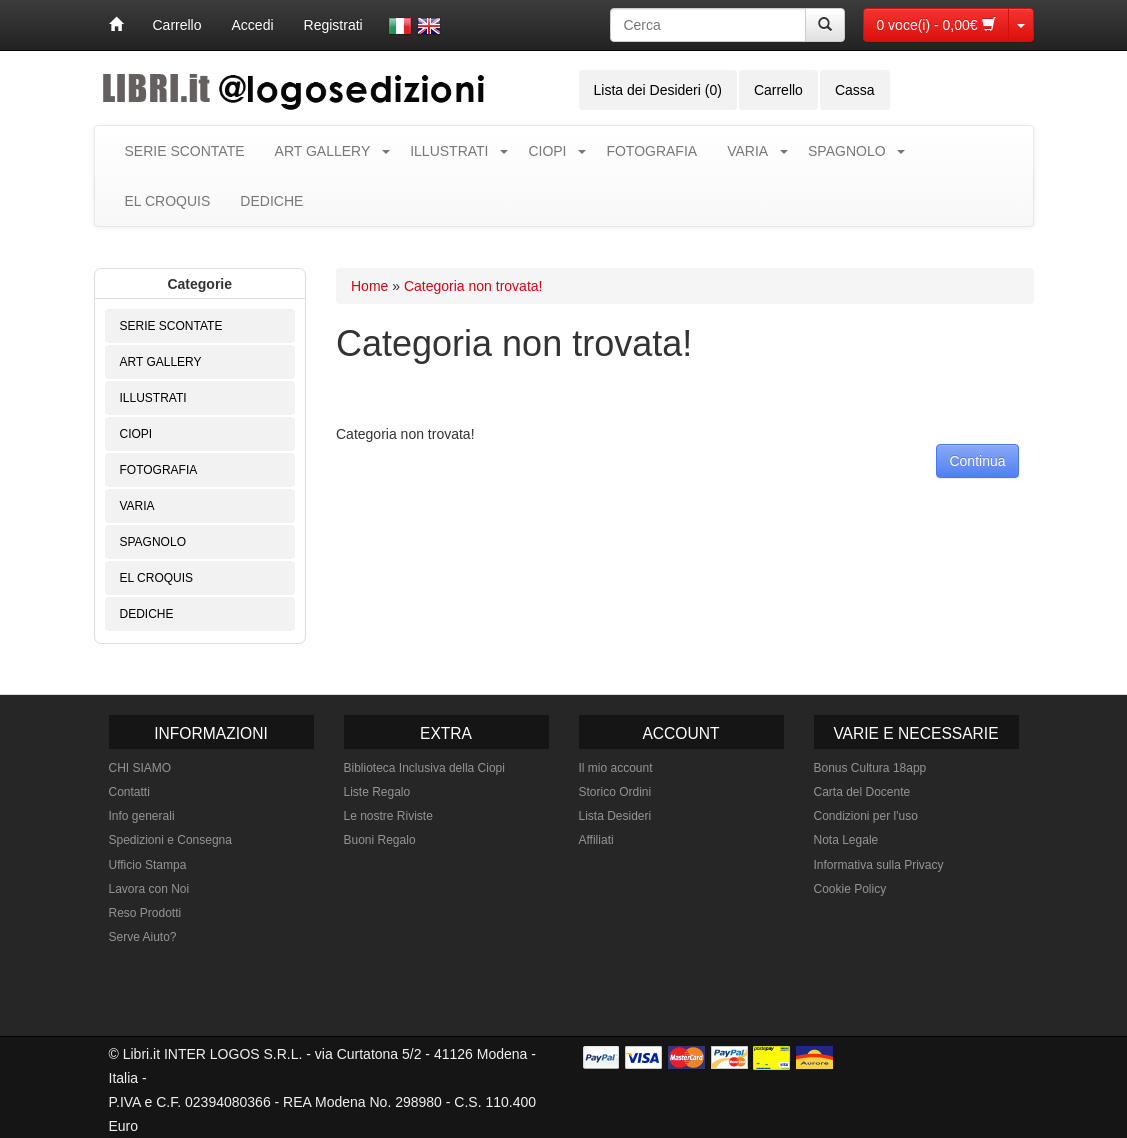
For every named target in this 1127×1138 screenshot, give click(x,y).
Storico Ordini (615, 792)
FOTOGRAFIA (651, 151)
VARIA (747, 151)
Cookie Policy (850, 889)
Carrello (177, 25)
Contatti (129, 792)
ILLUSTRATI (449, 151)
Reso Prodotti (145, 913)
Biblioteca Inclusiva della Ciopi (424, 768)
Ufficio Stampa (148, 865)
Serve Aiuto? (143, 937)
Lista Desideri (615, 816)
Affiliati (596, 840)
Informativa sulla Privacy (879, 865)
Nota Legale (846, 840)
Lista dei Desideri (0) (658, 90)
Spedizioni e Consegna (170, 840)
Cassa (855, 90)
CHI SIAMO (140, 768)
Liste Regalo (377, 792)
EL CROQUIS (168, 201)
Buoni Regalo (380, 840)
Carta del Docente (862, 792)
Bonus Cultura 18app (870, 768)
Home (369, 286)
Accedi (253, 25)
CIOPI (547, 151)
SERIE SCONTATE (185, 151)
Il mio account (616, 768)
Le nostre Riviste (388, 816)
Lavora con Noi (149, 889)
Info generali (142, 816)
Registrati (333, 25)
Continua (977, 461)
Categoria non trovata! (473, 286)
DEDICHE (271, 201)
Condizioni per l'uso (866, 816)
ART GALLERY (323, 151)
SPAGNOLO (847, 151)
